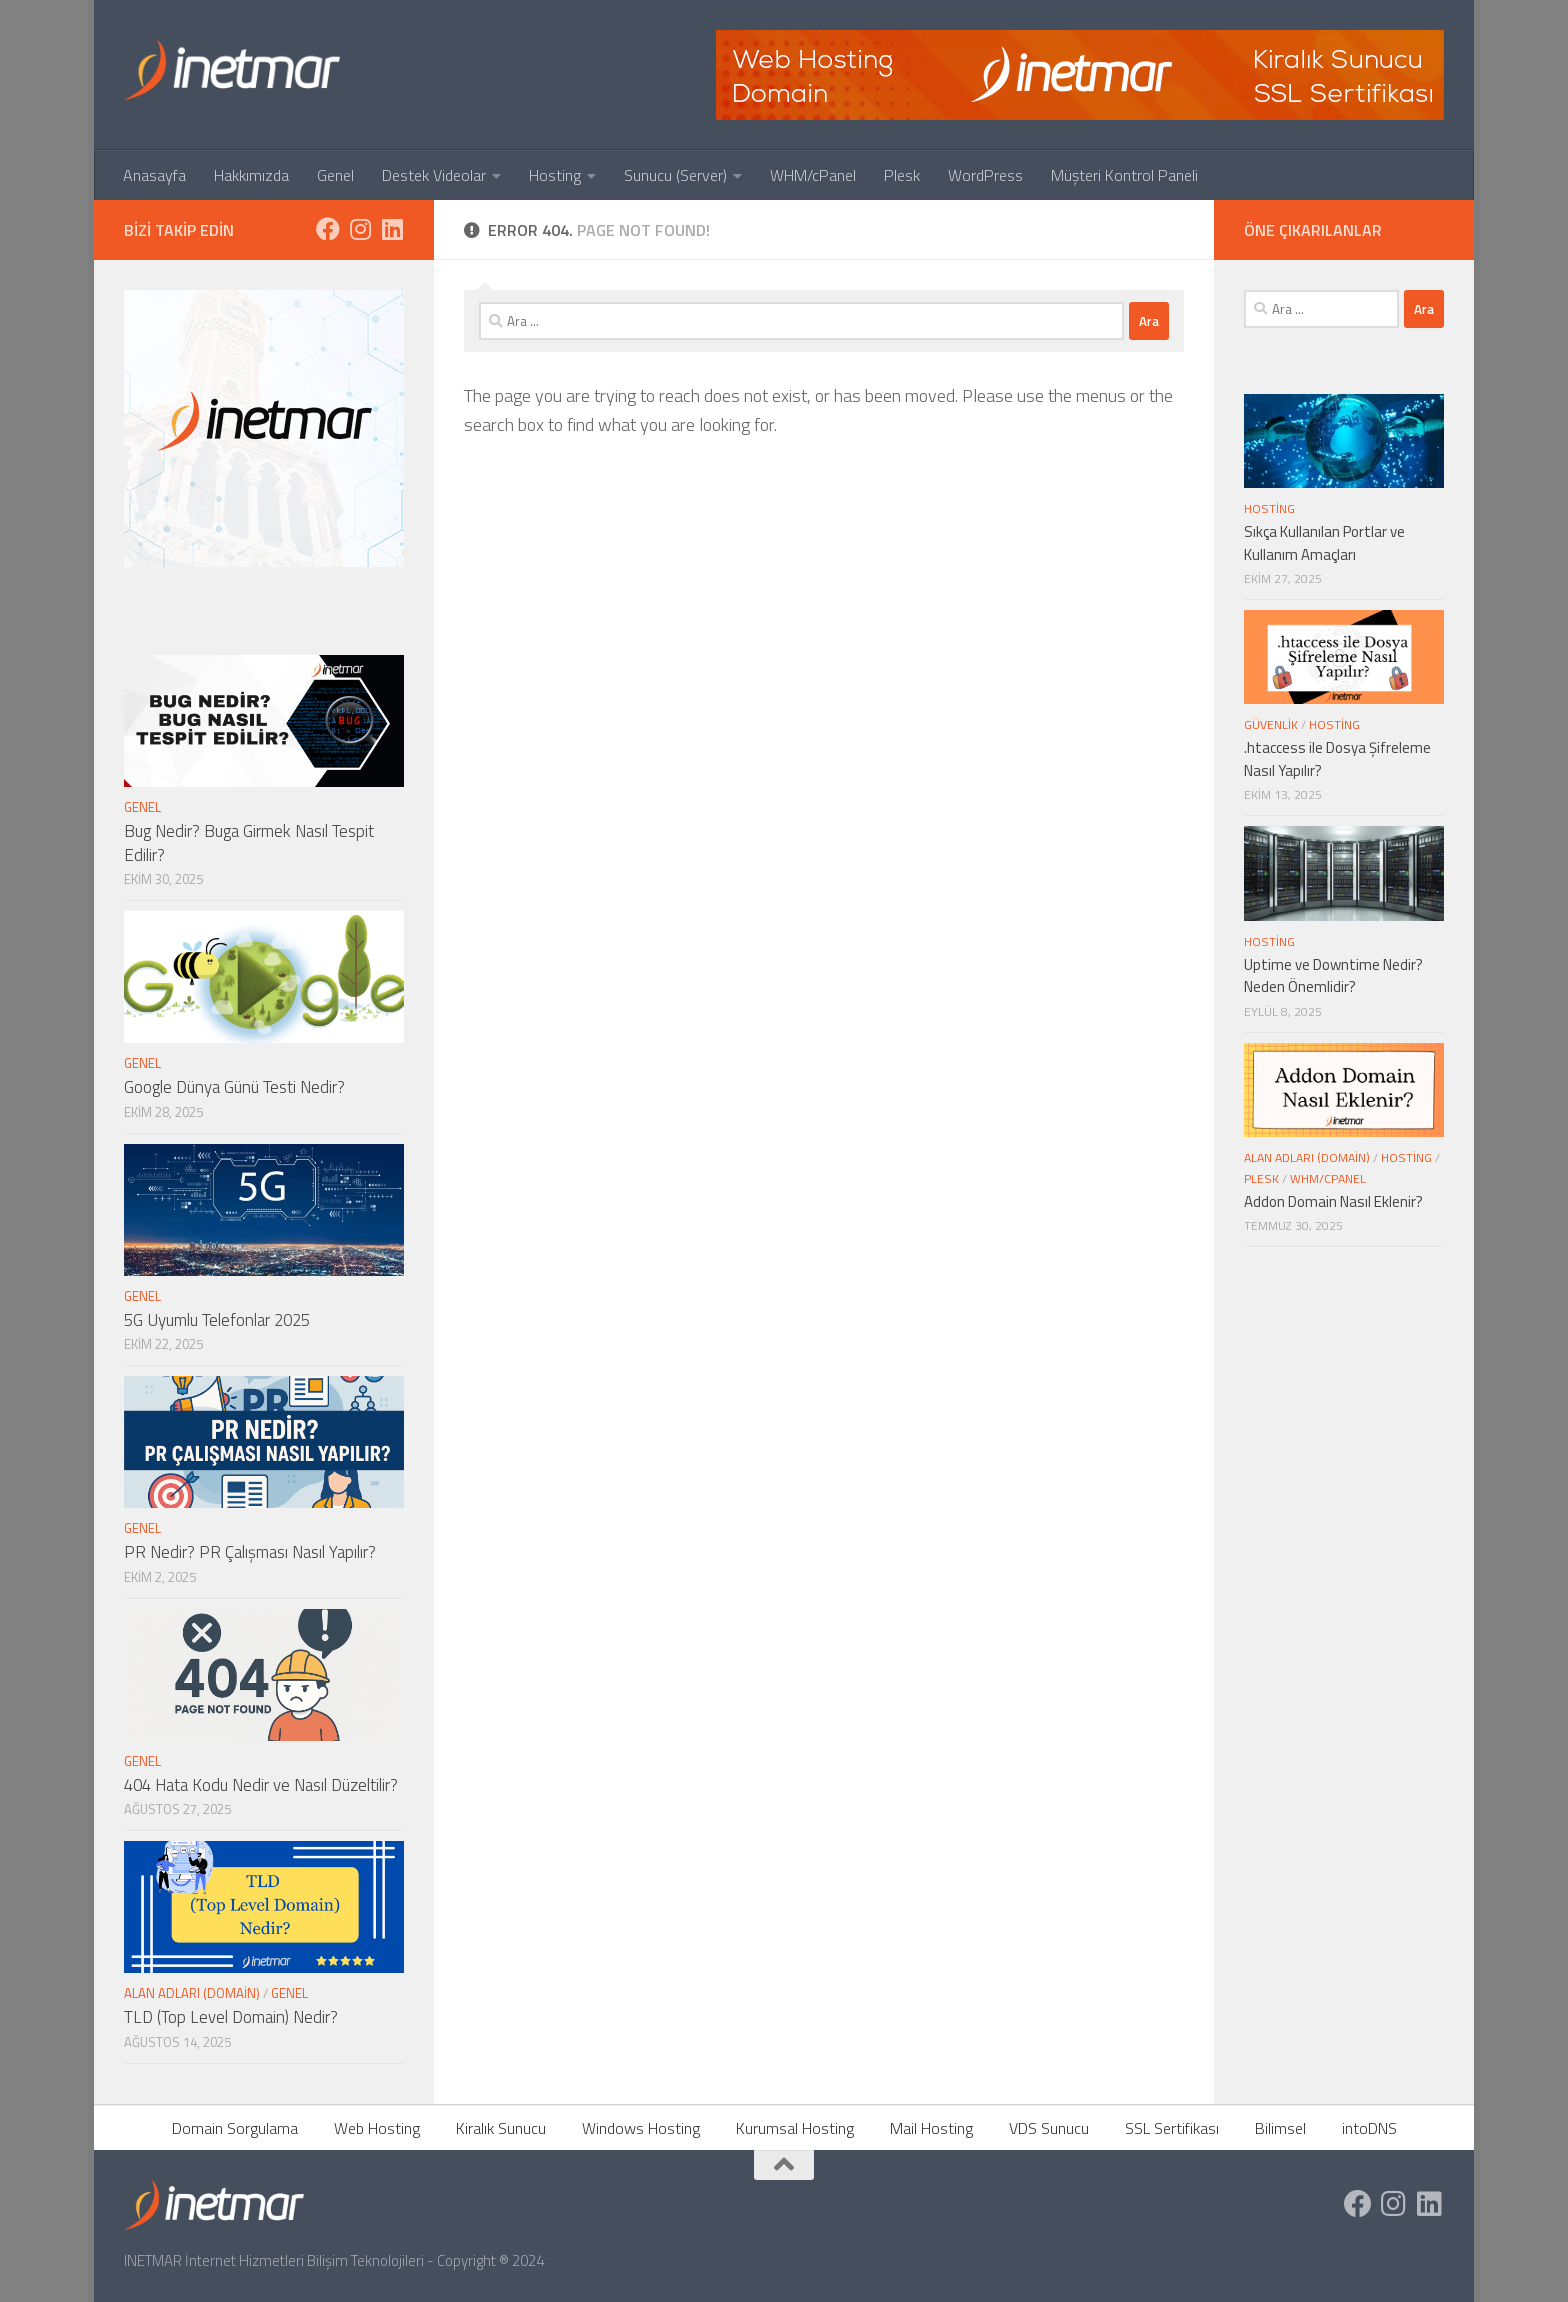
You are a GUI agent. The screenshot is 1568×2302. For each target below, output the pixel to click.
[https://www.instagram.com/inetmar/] (360, 229)
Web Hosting (377, 2128)
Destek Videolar (434, 175)
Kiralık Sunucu (501, 2128)
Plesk (902, 175)
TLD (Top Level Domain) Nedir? (231, 2017)
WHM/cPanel (813, 175)
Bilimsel (1280, 2128)
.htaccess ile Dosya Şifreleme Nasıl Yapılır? (1337, 759)
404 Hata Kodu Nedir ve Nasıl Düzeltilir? (261, 1785)
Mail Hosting (931, 2128)
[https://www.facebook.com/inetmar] (328, 229)
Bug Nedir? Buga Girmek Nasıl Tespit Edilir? (249, 843)
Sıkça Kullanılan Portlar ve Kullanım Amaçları (1324, 543)
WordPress (985, 175)
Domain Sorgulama (235, 2128)
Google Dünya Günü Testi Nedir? (234, 1087)
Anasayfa (154, 175)
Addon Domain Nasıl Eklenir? (1333, 1201)
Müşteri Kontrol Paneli (1124, 175)
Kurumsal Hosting (795, 2128)
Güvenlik (1271, 724)
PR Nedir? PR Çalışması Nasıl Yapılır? (250, 1552)
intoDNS (1369, 2128)
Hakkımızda (251, 175)
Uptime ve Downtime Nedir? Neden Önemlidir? (1333, 976)
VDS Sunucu (1049, 2128)
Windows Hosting (641, 2128)
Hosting (555, 175)
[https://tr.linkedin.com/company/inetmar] (392, 229)
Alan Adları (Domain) (192, 1993)
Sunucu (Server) (675, 175)
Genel (335, 175)
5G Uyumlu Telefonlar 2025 (217, 1320)
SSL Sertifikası (1172, 2128)
